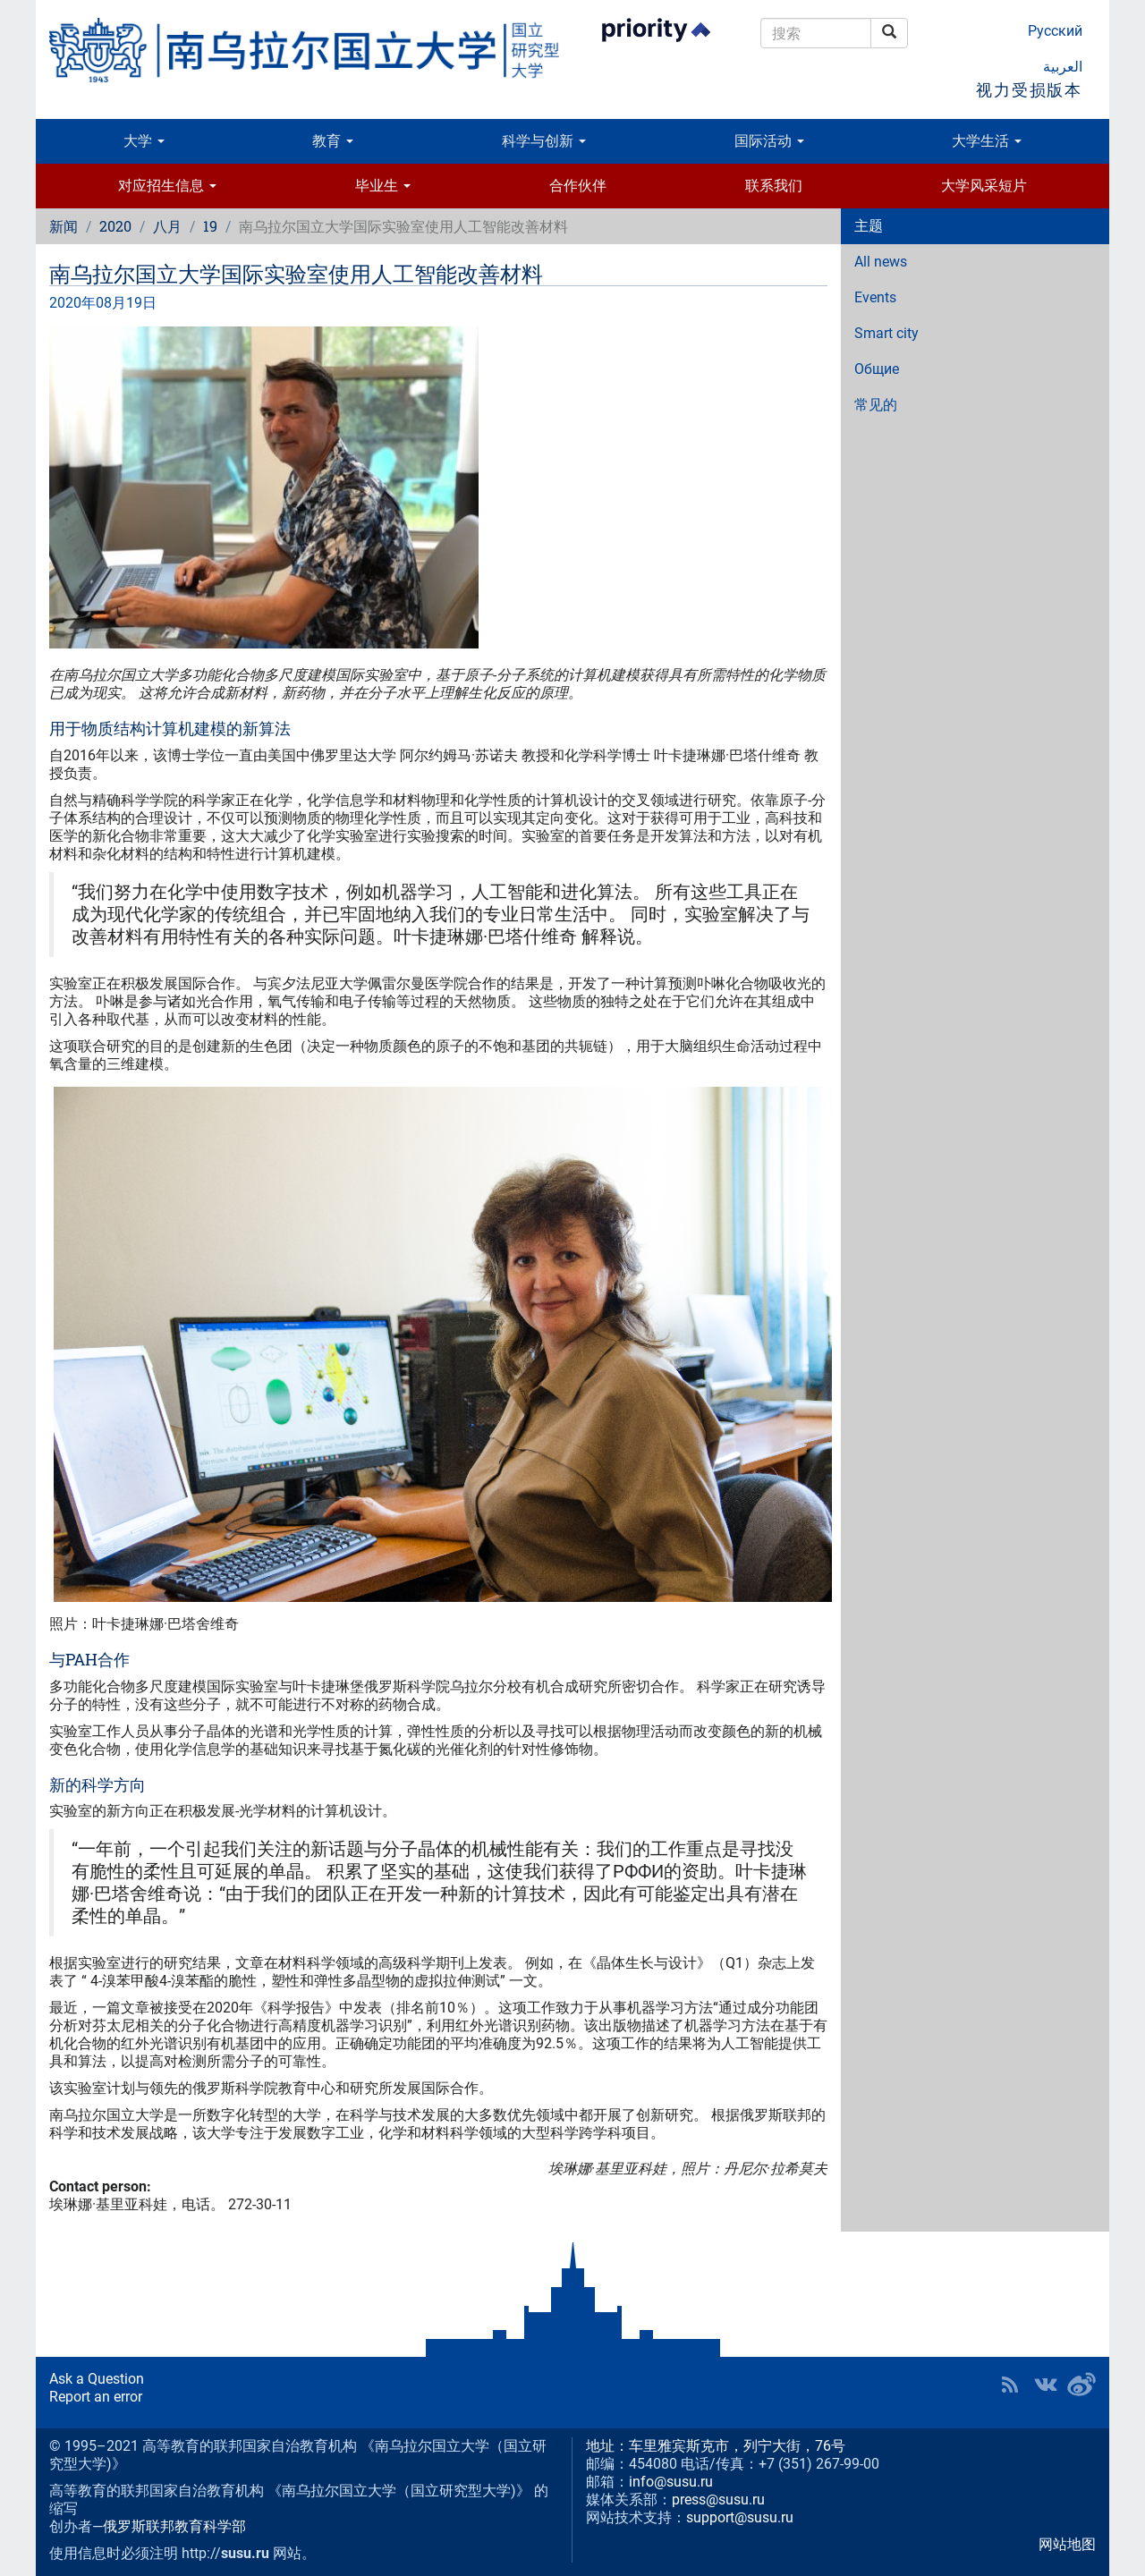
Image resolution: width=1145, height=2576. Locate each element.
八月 (167, 225)
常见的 (875, 404)
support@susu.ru (739, 2517)
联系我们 (773, 185)
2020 (115, 225)
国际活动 (769, 140)
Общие (876, 368)
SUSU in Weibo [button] (1081, 2384)
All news (880, 261)
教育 (332, 140)
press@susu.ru (718, 2499)
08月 (111, 302)
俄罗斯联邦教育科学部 (174, 2526)
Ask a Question (96, 2378)
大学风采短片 (984, 185)
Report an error (95, 2396)
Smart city (886, 333)
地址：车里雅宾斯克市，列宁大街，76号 (715, 2445)
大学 (144, 140)
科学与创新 (544, 140)
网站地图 (1067, 2544)
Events (875, 297)
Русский (1055, 30)
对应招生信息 (167, 185)
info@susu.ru (671, 2481)
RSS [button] (1010, 2384)
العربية (1062, 66)
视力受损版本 (1029, 89)
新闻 (63, 225)
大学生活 (987, 140)
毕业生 (383, 185)
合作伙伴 (577, 185)
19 (210, 225)
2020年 (72, 302)
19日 (141, 302)
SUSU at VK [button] (1045, 2384)
